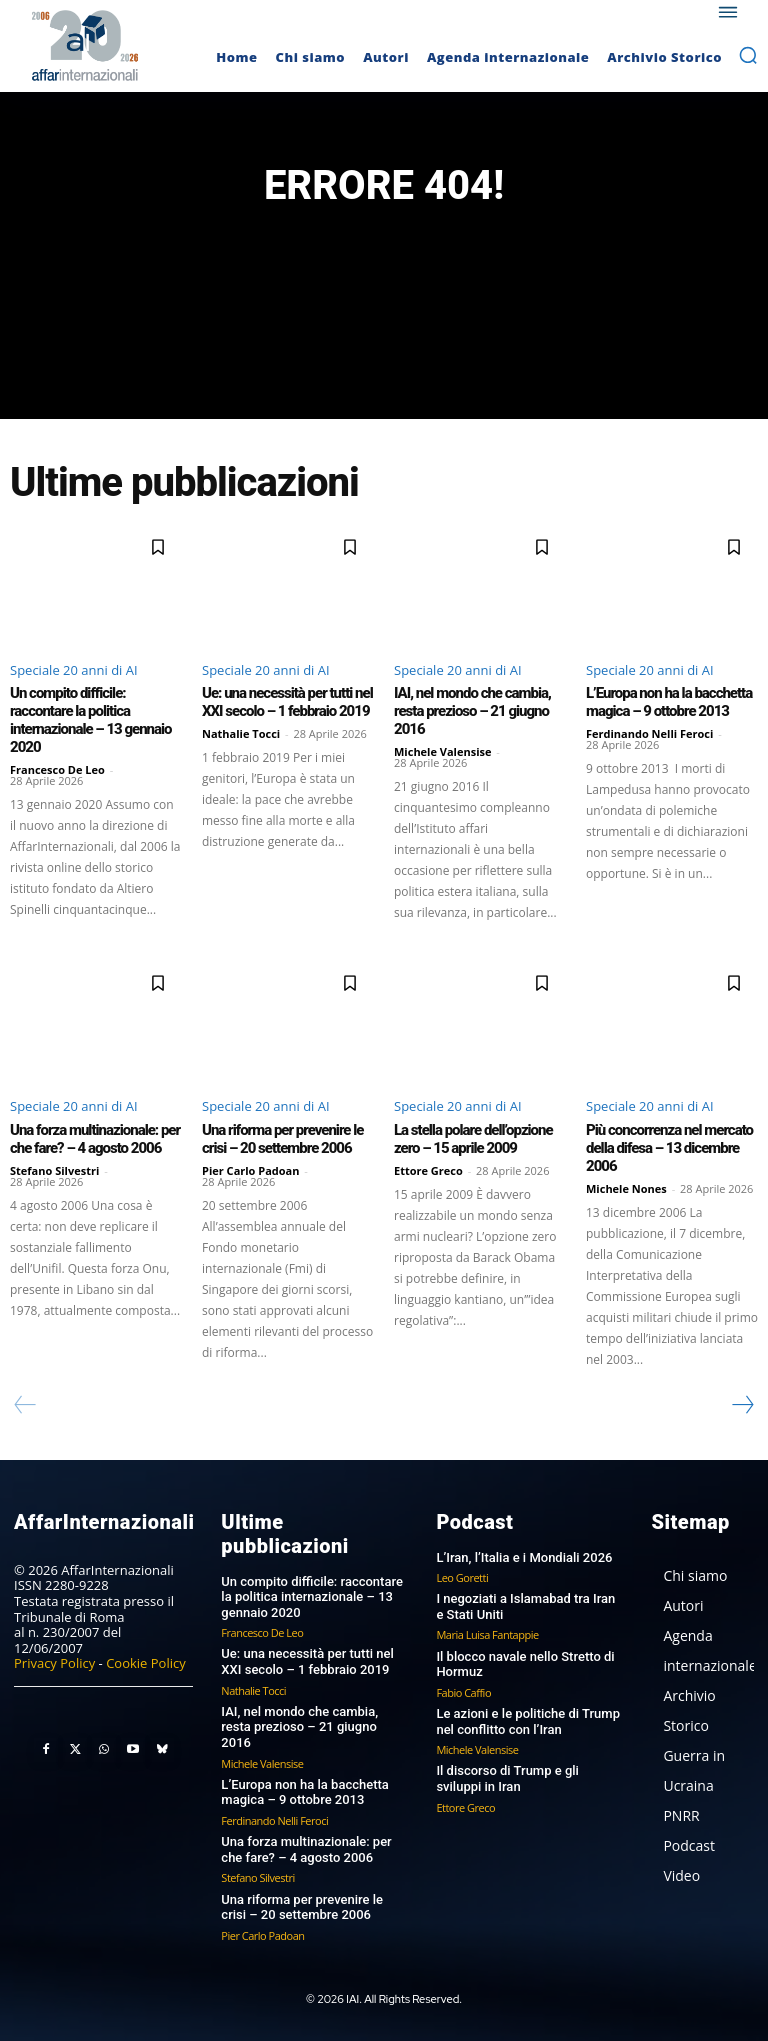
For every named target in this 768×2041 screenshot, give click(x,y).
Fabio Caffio (463, 1692)
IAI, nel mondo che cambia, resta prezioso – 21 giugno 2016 (472, 711)
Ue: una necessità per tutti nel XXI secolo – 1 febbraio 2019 (287, 702)
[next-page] (742, 1405)
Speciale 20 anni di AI (74, 670)
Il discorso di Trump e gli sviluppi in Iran (507, 1778)
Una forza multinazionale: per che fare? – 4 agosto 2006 (95, 1139)
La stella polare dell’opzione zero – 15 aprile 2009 (473, 1139)
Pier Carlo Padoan (251, 1170)
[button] (748, 55)
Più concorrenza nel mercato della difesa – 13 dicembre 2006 (669, 1148)
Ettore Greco (428, 1170)
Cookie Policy (146, 1663)
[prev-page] (25, 1405)
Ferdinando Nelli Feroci (649, 733)
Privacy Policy (54, 1663)
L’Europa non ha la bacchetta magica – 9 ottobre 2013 (669, 702)
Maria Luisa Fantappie (487, 1634)
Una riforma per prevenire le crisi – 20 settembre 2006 (282, 1139)
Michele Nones (626, 1188)
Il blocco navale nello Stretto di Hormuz (525, 1664)
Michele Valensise (443, 751)
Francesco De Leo (57, 769)
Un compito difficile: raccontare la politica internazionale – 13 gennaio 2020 (91, 720)
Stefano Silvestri (54, 1170)
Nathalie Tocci (241, 733)
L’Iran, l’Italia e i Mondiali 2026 (524, 1557)
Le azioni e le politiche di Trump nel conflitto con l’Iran (528, 1721)
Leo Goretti (462, 1577)
